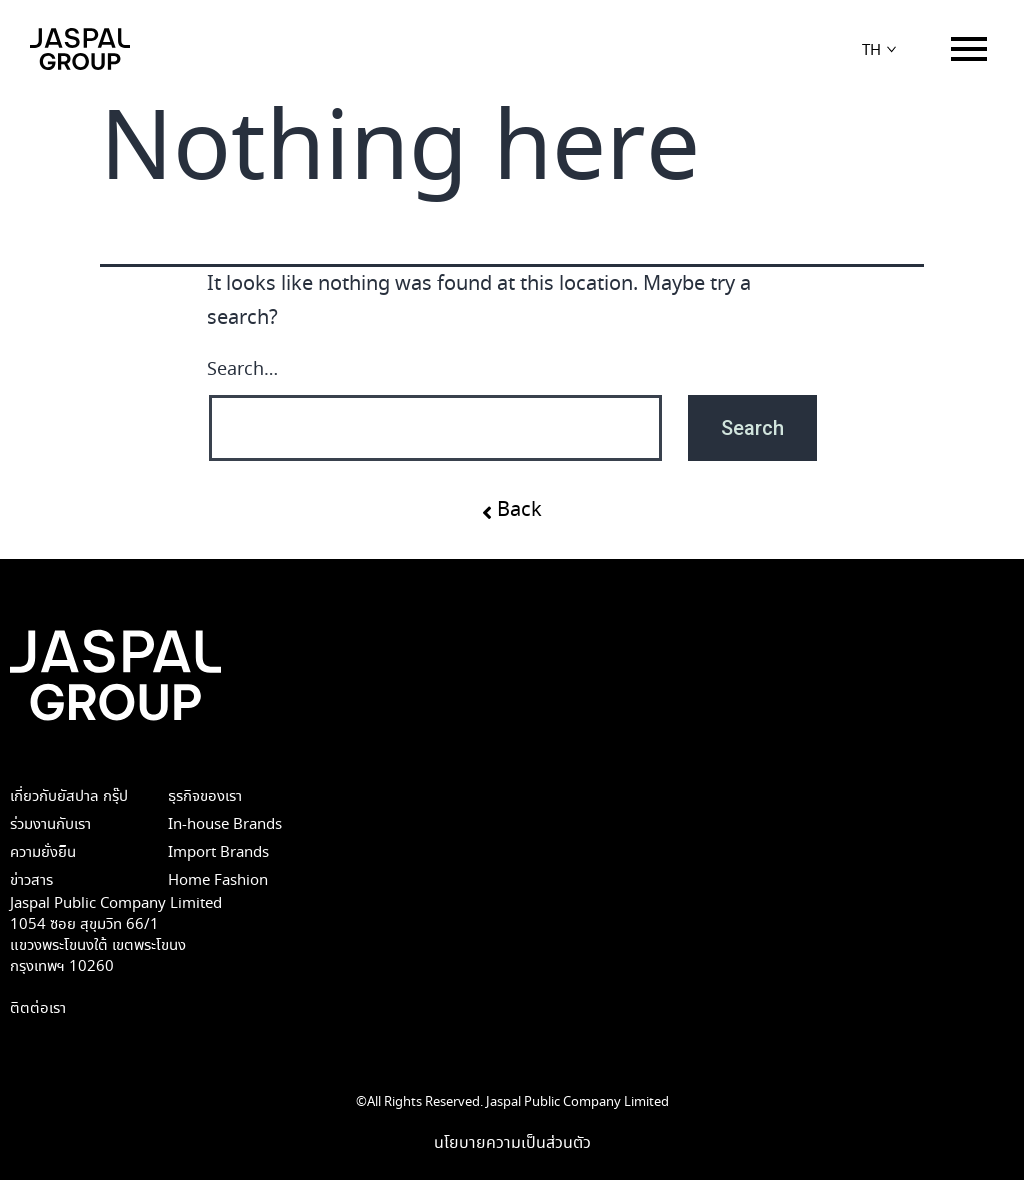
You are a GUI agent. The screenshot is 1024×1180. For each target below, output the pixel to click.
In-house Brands (225, 824)
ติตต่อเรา (38, 1008)
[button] (512, 510)
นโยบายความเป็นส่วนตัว (512, 1143)
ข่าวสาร (31, 880)
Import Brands (218, 852)
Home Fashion (218, 880)
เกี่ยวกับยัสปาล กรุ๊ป (69, 796)
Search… (242, 370)
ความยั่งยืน (43, 852)
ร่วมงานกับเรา (50, 824)
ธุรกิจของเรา (205, 796)
